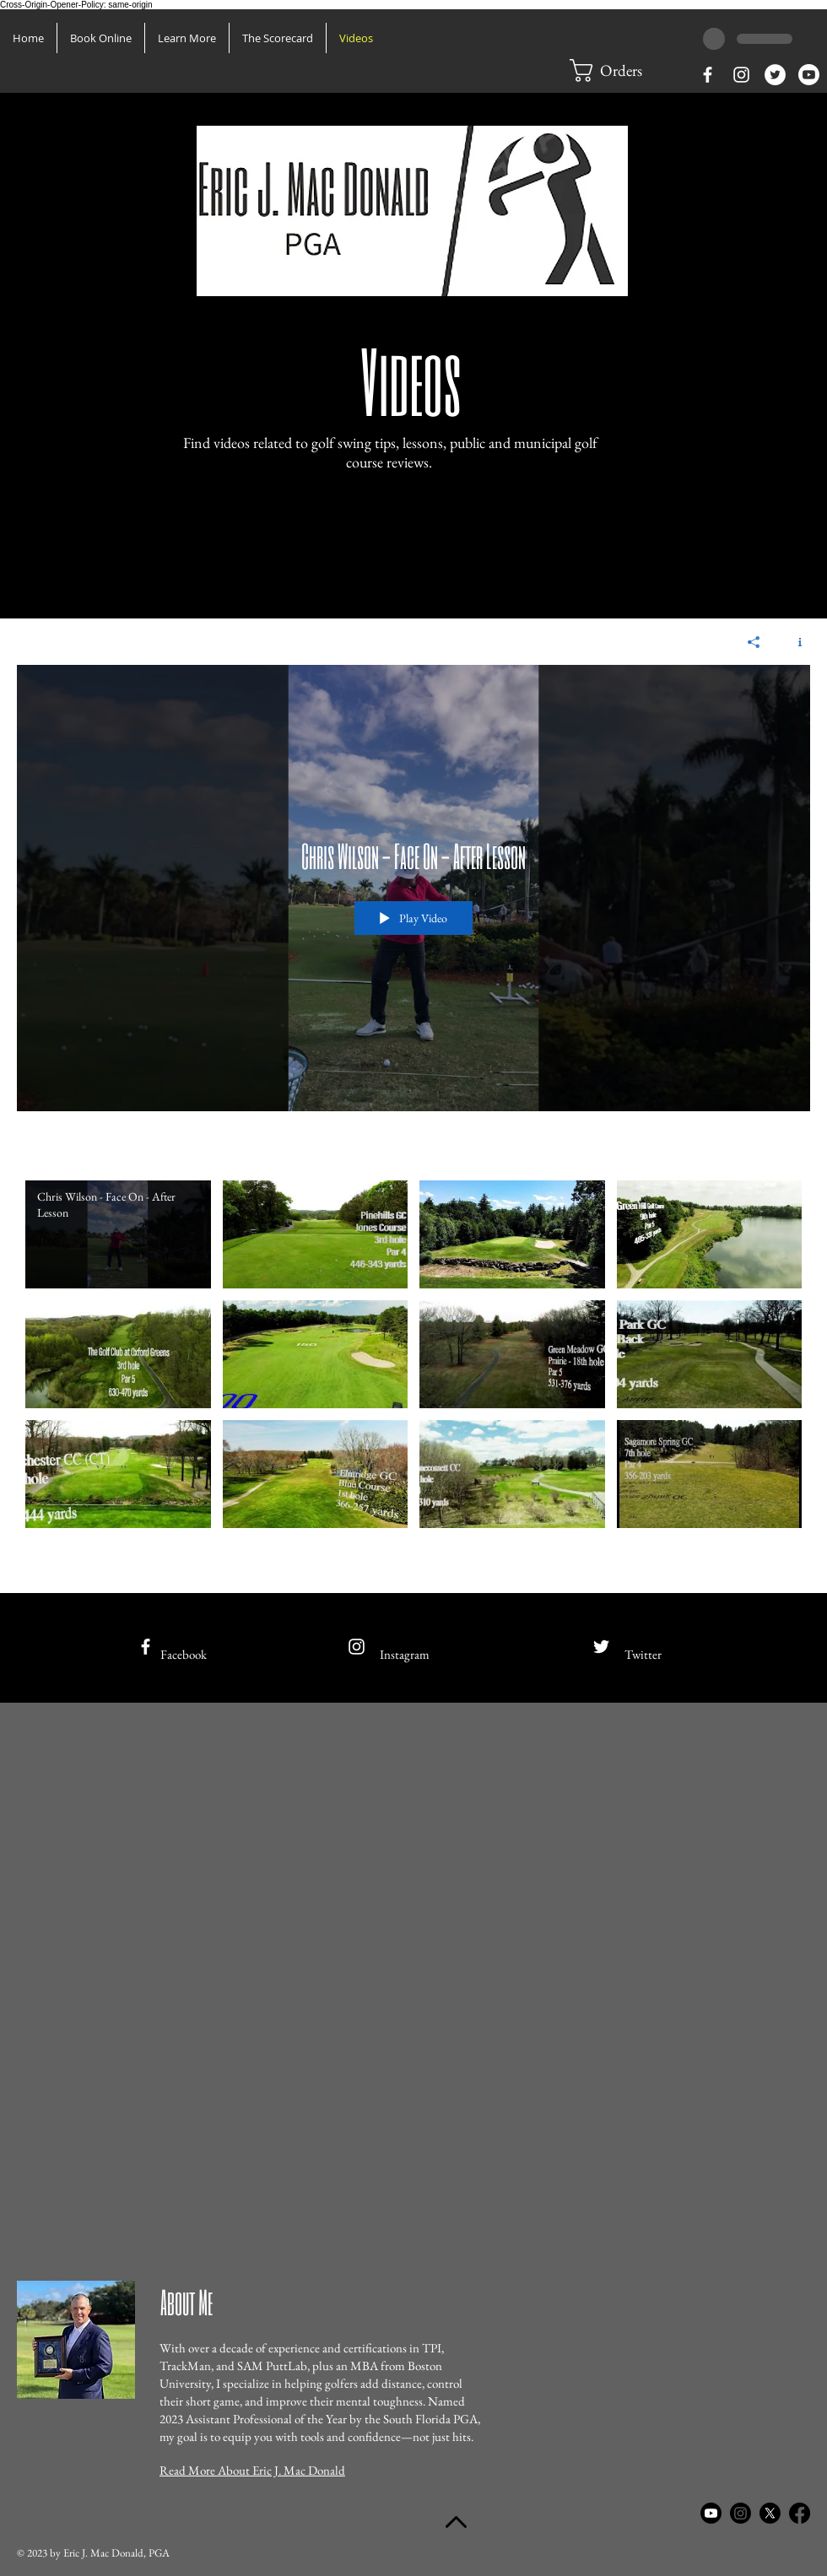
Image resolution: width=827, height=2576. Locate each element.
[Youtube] (808, 74)
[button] (187, 38)
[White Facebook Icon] (707, 74)
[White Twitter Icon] (601, 1646)
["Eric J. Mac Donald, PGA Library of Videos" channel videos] (413, 1374)
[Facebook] (799, 2513)
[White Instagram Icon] (741, 74)
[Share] (754, 642)
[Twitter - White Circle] (775, 74)
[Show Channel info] (793, 642)
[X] (770, 2513)
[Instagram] (740, 2513)
